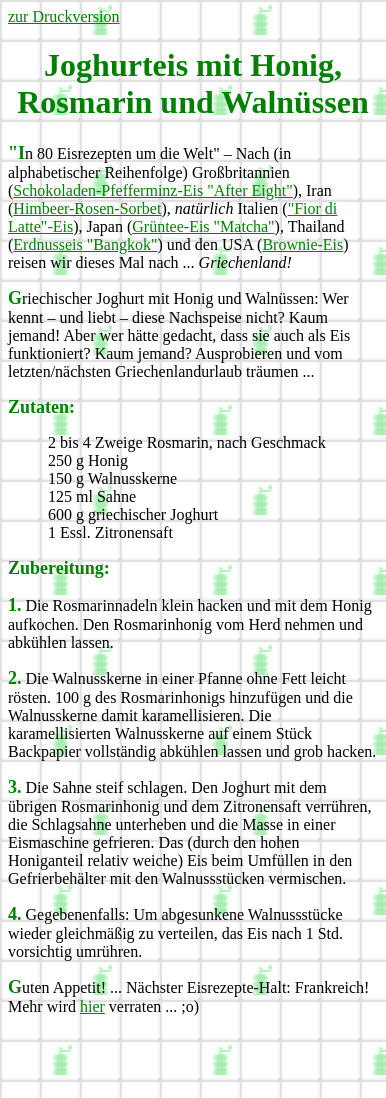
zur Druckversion (64, 16)
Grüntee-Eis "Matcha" (203, 226)
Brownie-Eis (302, 244)
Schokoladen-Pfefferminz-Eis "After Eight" (152, 190)
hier (92, 1006)
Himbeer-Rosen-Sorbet (87, 208)
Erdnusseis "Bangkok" (85, 244)
